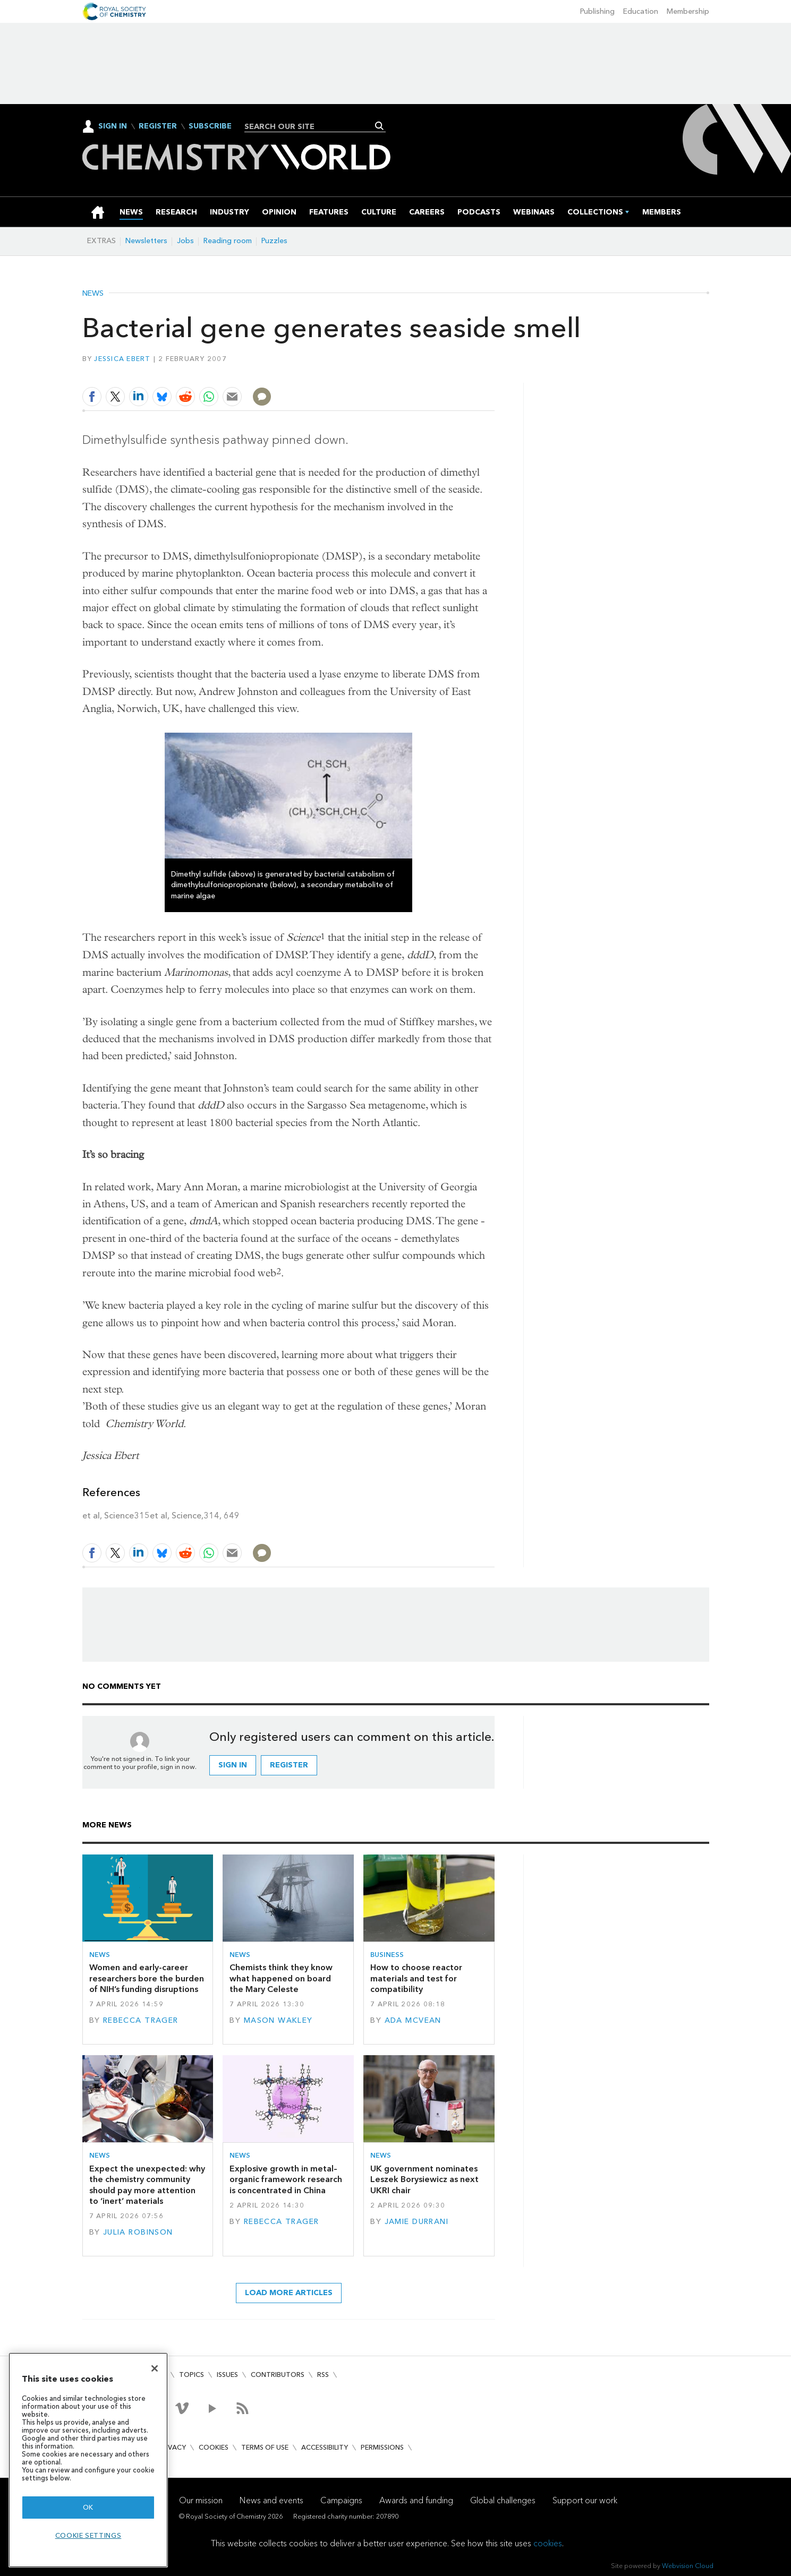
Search (380, 126)
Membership (688, 11)
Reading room (227, 240)
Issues (227, 2374)
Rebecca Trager (140, 2020)
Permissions (382, 2447)
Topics (191, 2374)
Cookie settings (88, 2535)
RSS (323, 2374)
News (93, 293)
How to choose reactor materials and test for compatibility (416, 1978)
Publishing (597, 11)
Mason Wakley (278, 2020)
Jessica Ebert (122, 359)
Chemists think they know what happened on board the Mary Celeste (281, 1978)
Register (158, 126)
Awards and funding (416, 2500)
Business (387, 1955)
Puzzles (274, 240)
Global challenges (502, 2500)
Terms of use (264, 2447)
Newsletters (146, 240)
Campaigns (341, 2500)
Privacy (172, 2447)
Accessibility (324, 2447)
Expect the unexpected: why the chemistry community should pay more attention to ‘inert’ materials (147, 2184)
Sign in (232, 1765)
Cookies (213, 2447)
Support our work (584, 2500)
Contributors (277, 2374)
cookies (547, 2543)
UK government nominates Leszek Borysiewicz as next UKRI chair (424, 2179)
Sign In (112, 126)
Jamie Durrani (417, 2221)
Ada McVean (413, 2020)
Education (640, 11)
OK (88, 2507)
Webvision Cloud (687, 2566)
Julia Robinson (138, 2232)
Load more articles (289, 2292)
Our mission (201, 2500)
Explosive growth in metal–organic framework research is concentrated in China (285, 2179)
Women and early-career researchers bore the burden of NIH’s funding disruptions (146, 1978)
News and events (271, 2500)
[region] (88, 2460)
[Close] (154, 2368)
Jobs (185, 240)
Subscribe (210, 126)
